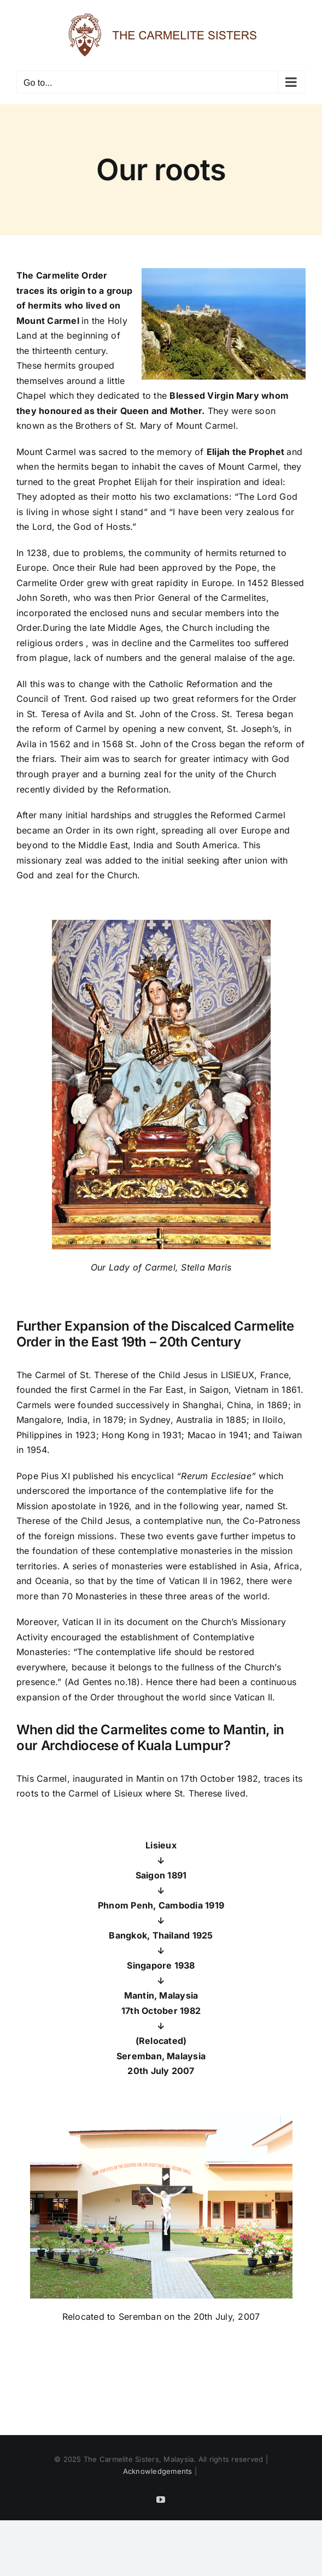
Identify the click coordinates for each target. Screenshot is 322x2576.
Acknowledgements (157, 2471)
